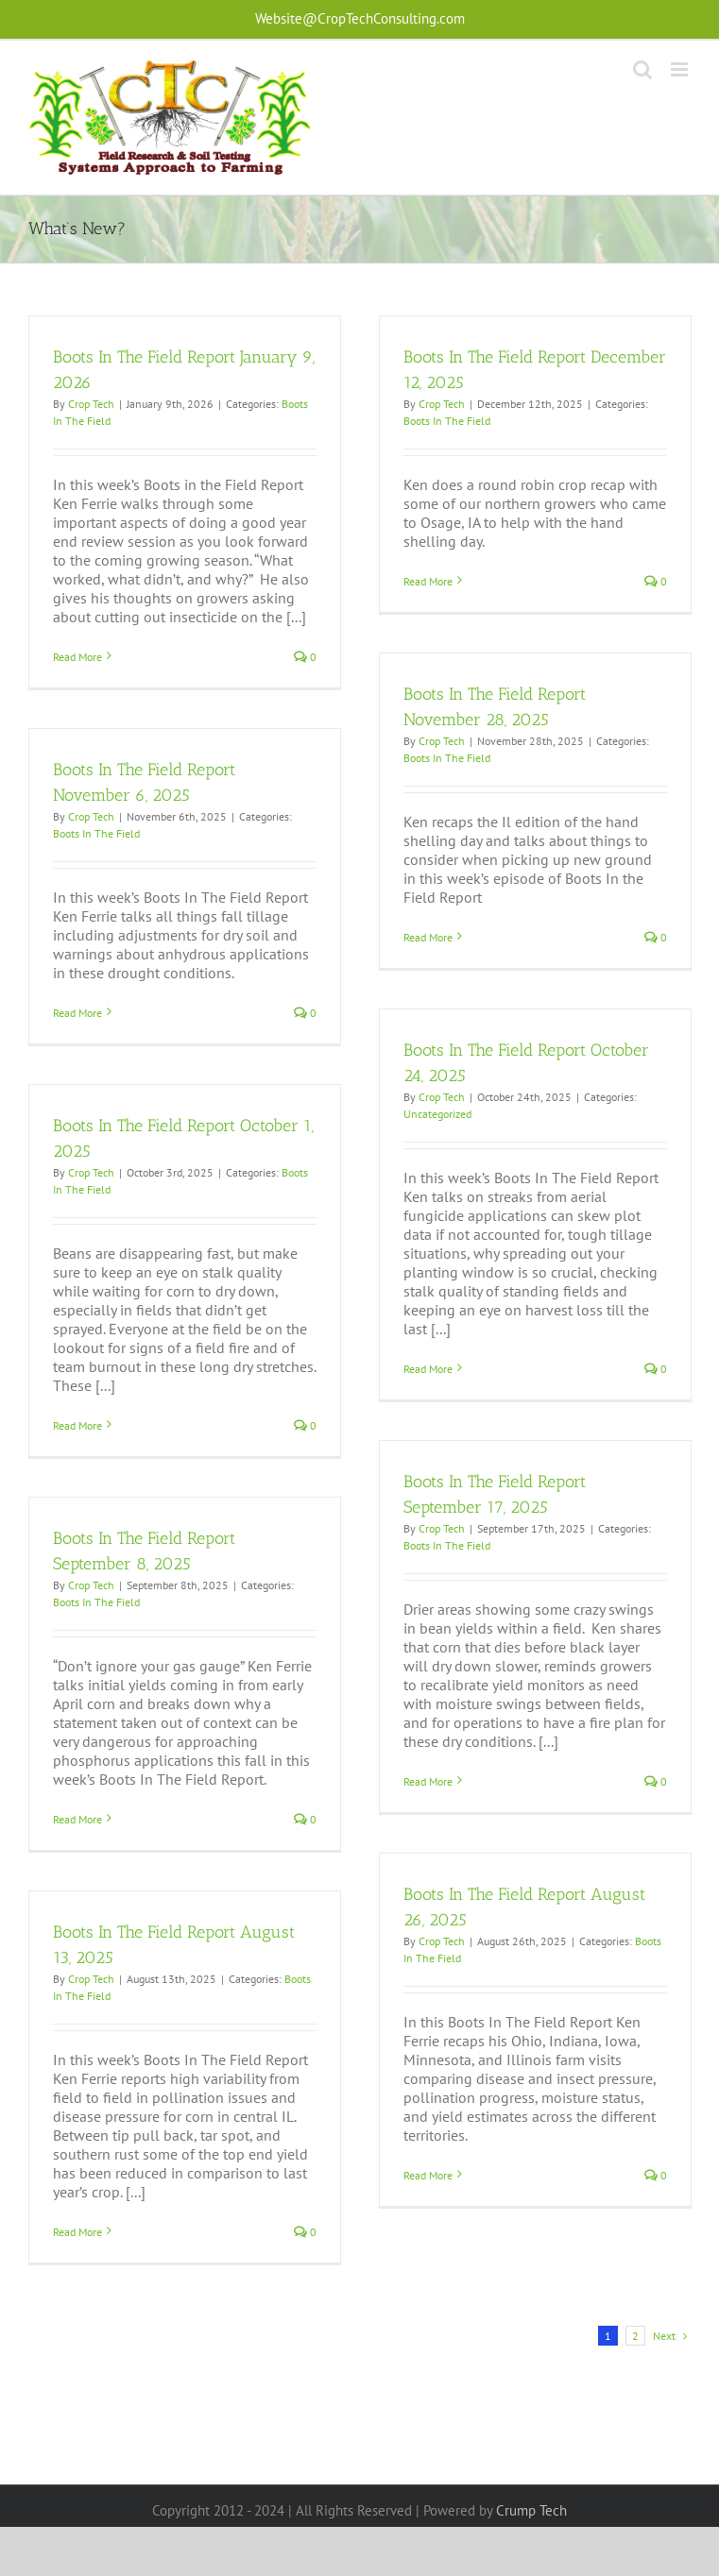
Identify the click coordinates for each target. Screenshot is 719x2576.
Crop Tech (91, 404)
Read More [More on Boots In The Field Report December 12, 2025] (428, 581)
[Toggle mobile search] (642, 69)
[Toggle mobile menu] (681, 69)
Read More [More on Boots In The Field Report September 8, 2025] (77, 1819)
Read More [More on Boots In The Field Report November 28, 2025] (428, 937)
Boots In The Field (446, 421)
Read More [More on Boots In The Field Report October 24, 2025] (428, 1369)
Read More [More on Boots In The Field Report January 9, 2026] (77, 657)
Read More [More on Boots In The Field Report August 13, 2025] (77, 2232)
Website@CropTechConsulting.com (360, 18)
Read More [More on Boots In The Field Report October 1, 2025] (77, 1425)
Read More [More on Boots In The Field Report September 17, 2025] (428, 1781)
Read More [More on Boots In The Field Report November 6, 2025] (77, 1013)
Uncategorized (437, 1114)
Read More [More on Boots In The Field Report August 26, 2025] (428, 2175)
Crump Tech (531, 2510)
